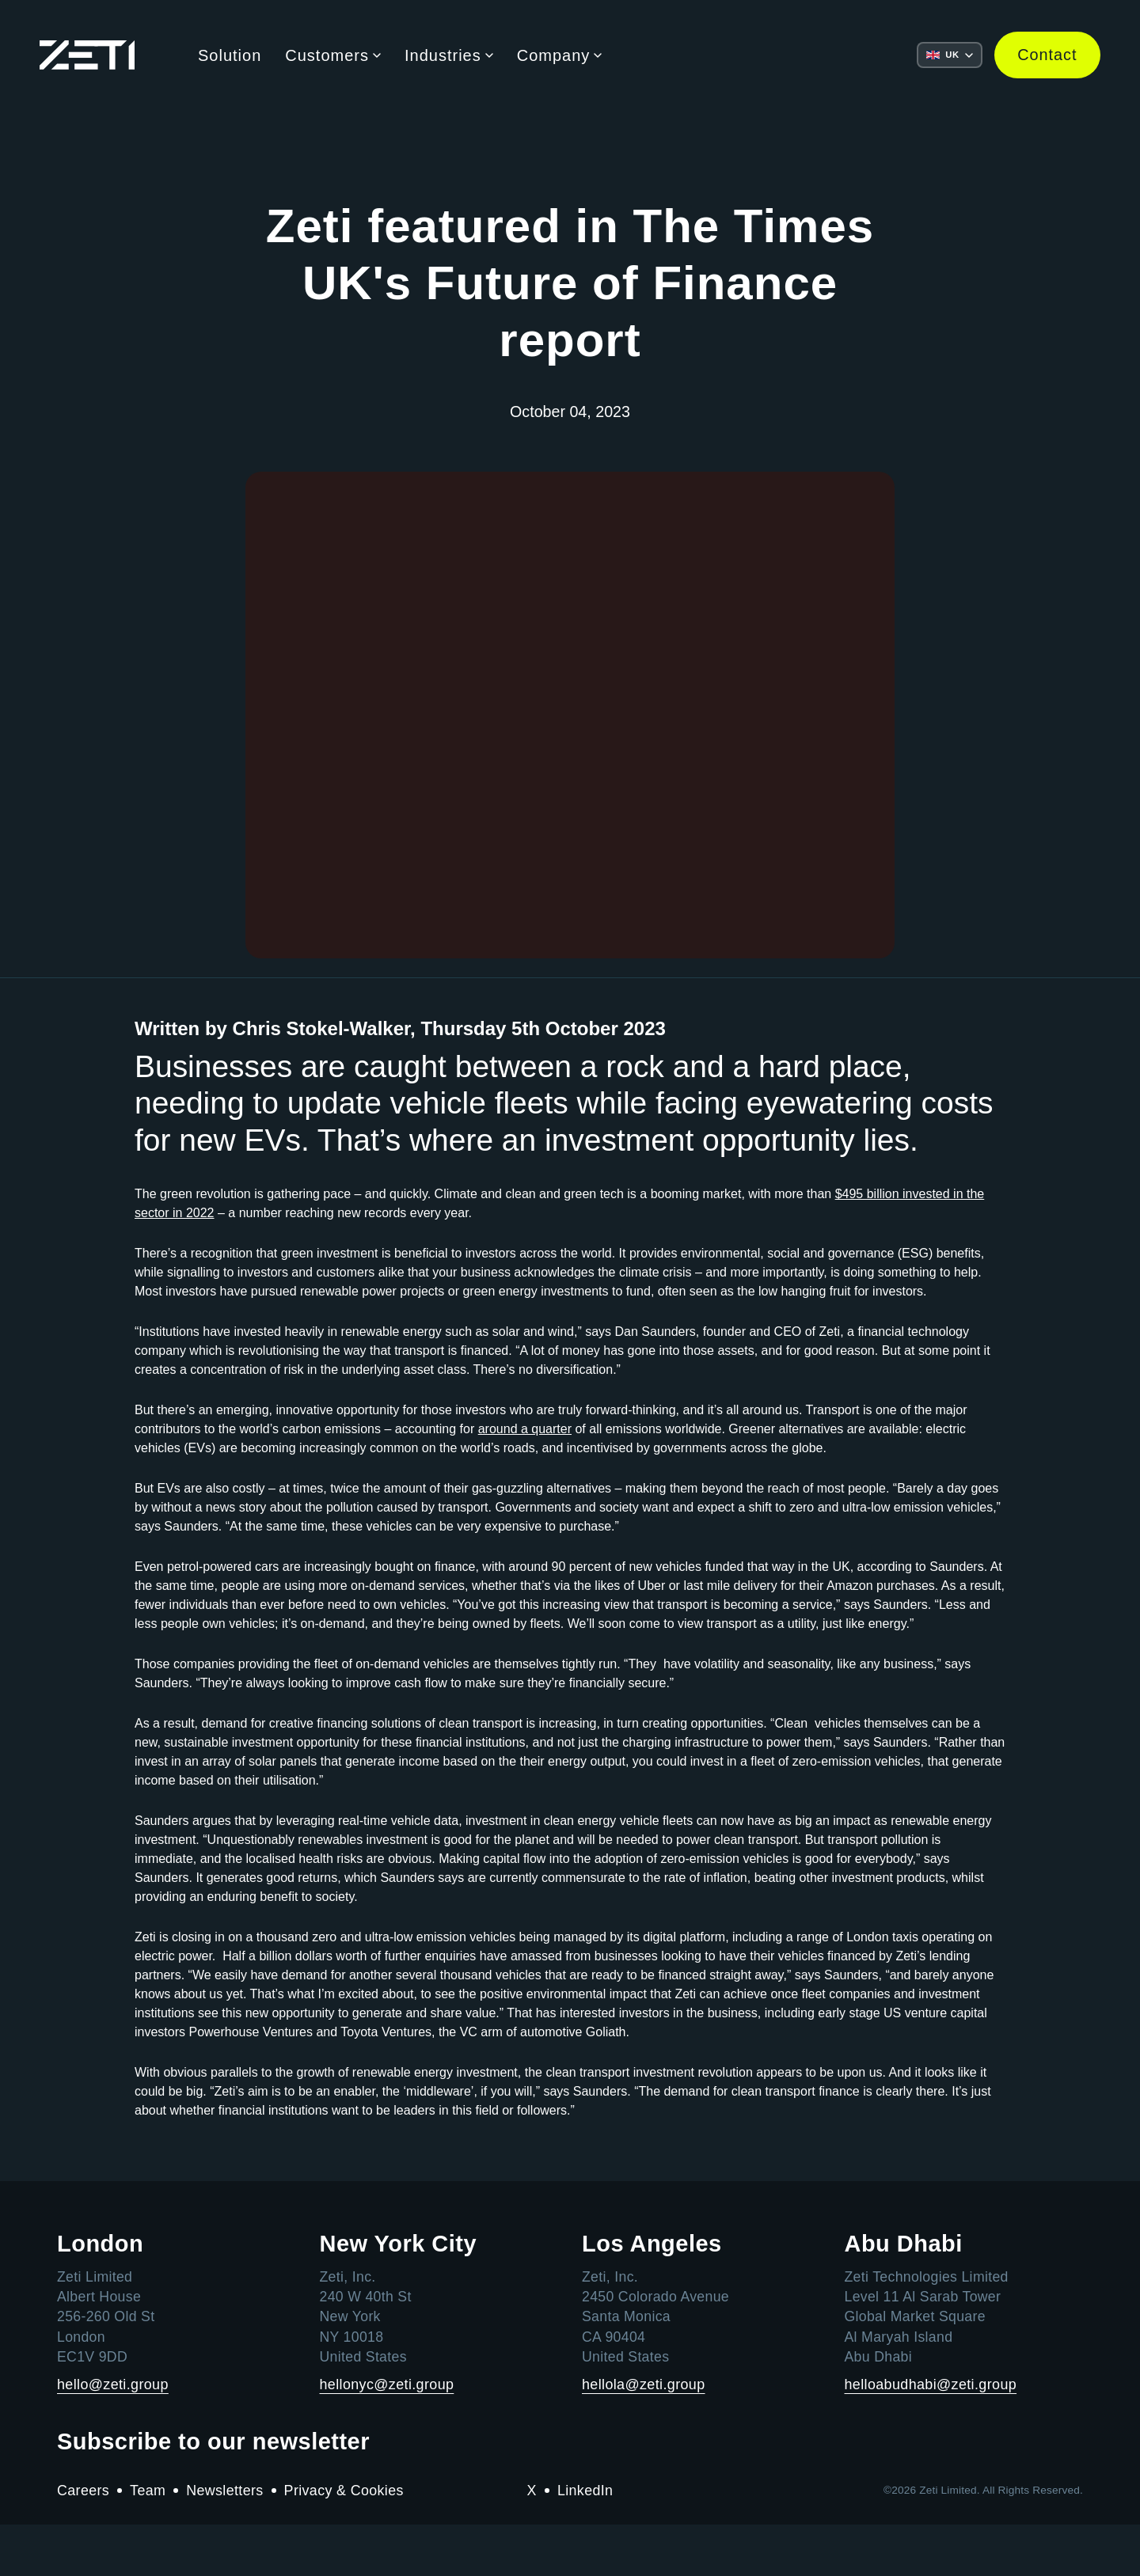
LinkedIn (585, 2542)
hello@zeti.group (113, 2435)
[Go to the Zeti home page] (87, 55)
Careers (83, 2542)
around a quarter (525, 1479)
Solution (229, 55)
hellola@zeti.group (644, 2435)
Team (149, 2542)
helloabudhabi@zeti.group (931, 2435)
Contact (1046, 55)
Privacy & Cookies (346, 2542)
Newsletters (225, 2542)
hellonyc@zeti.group (387, 2435)
